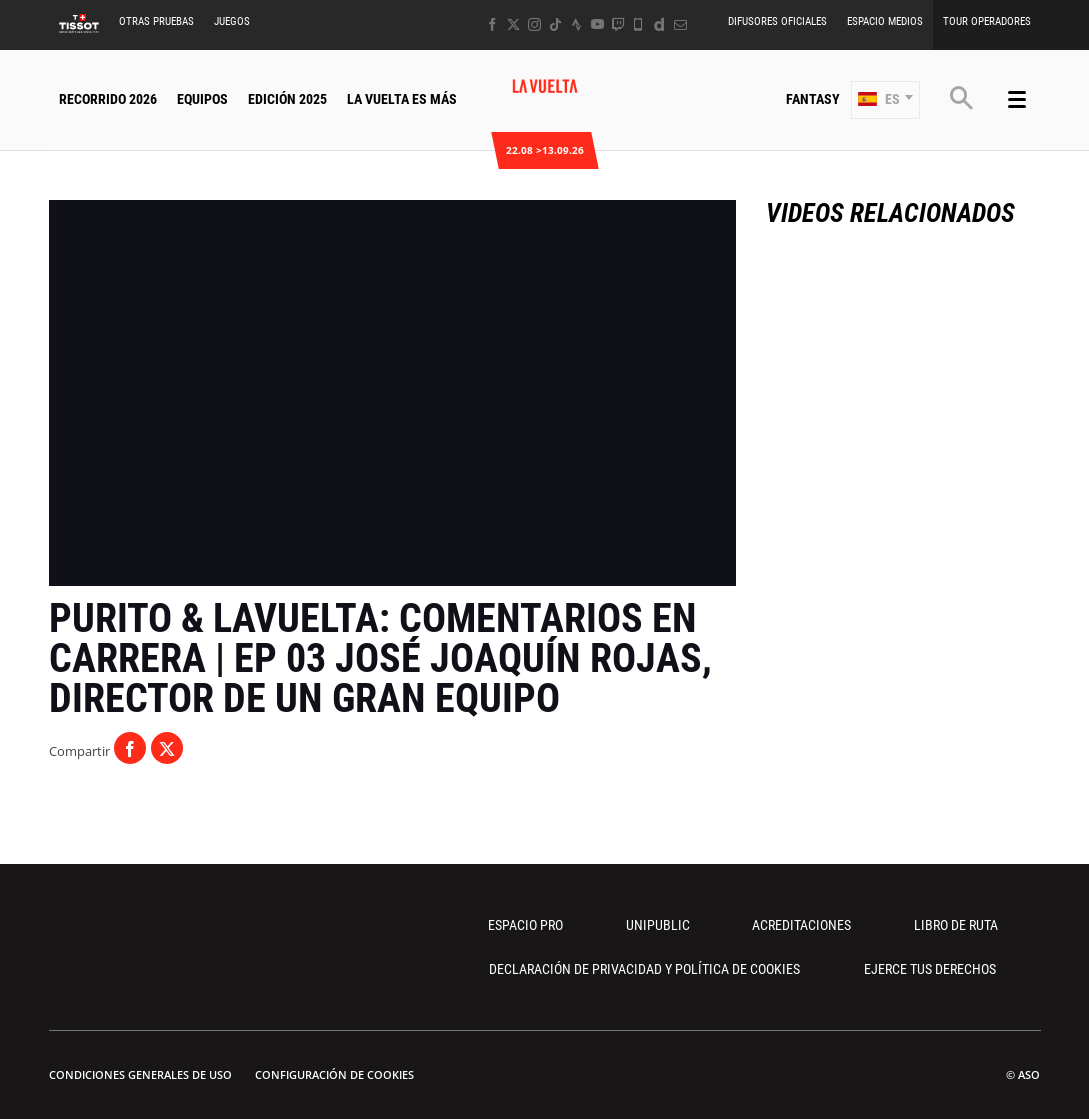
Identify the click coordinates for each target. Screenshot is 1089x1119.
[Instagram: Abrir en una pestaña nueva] (534, 24)
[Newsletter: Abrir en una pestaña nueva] (680, 24)
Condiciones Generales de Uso (140, 1074)
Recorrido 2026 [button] (108, 99)
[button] (885, 100)
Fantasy (813, 99)
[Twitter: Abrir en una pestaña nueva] (513, 24)
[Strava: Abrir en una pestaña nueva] (576, 24)
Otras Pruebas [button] (156, 21)
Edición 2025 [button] (287, 99)
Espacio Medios (885, 21)
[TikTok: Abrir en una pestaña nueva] (555, 24)
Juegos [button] (232, 21)
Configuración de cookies (334, 1074)
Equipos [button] (202, 99)
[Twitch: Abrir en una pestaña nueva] (618, 24)
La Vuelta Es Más (402, 99)
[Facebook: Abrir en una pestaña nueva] (492, 24)
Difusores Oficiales (777, 21)
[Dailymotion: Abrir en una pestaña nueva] (659, 24)
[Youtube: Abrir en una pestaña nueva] (597, 24)
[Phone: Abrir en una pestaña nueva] (638, 24)
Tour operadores (987, 21)
